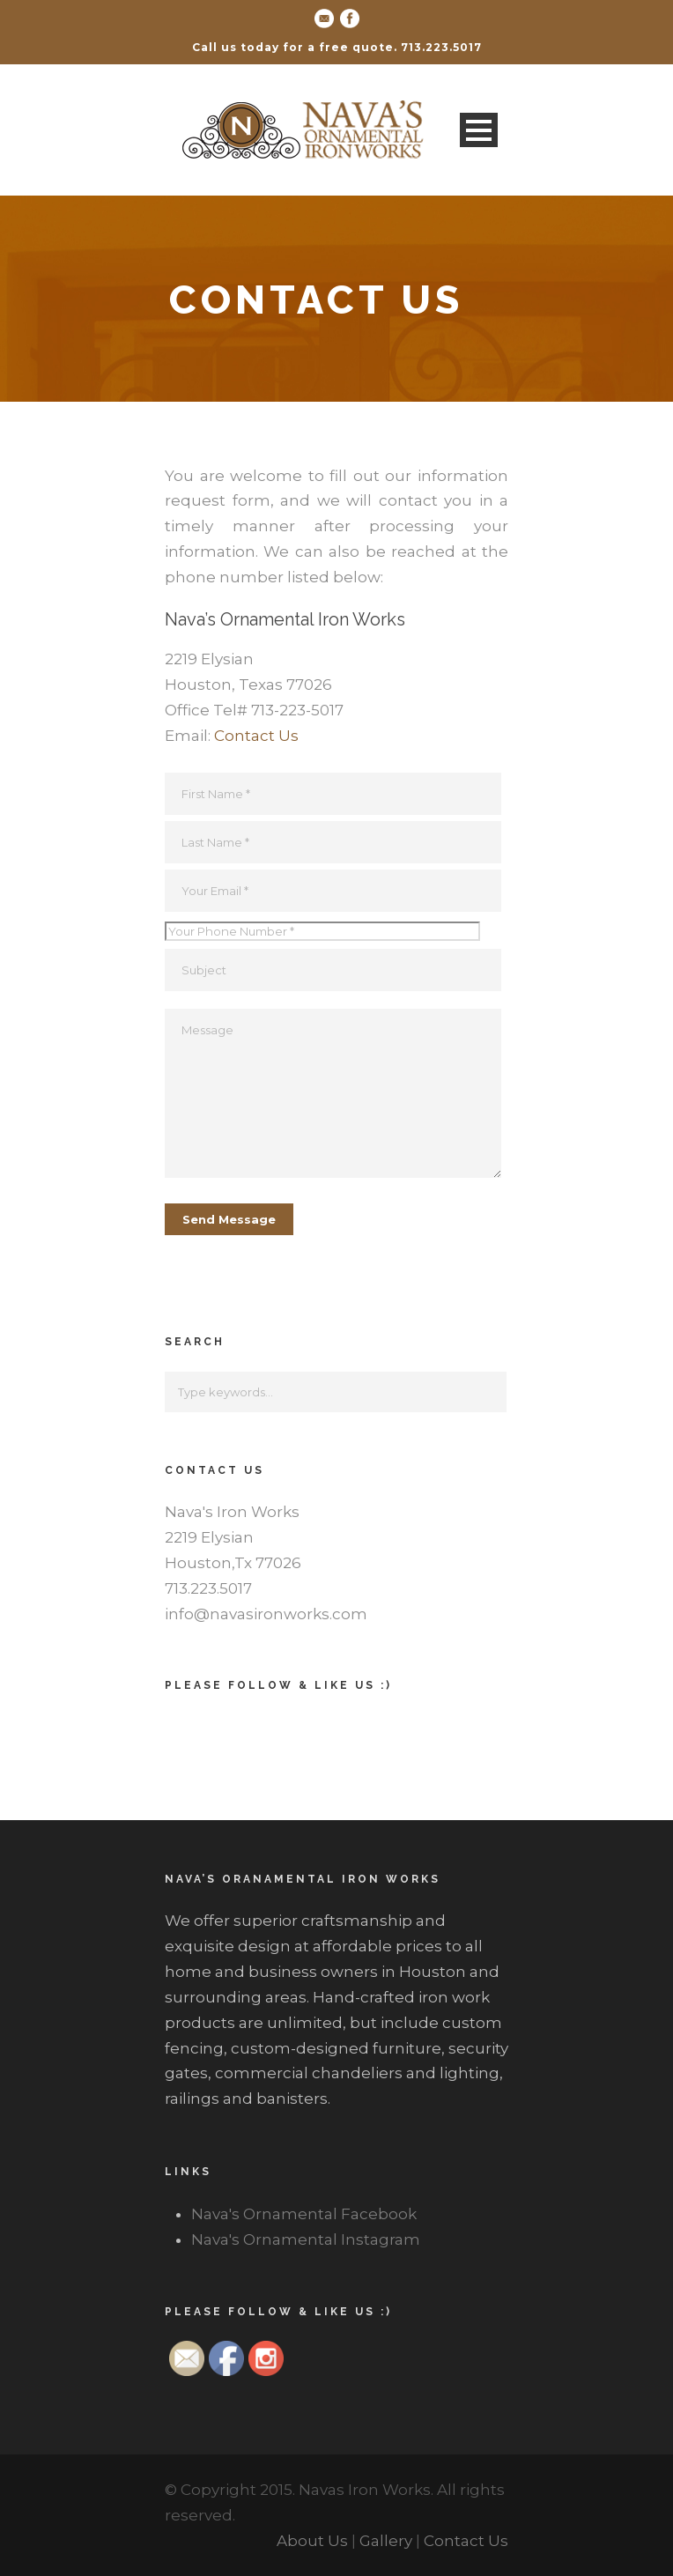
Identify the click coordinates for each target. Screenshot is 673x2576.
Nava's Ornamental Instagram (305, 2239)
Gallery (385, 2541)
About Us (312, 2541)
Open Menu (479, 130)
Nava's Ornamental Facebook (304, 2214)
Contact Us (256, 735)
